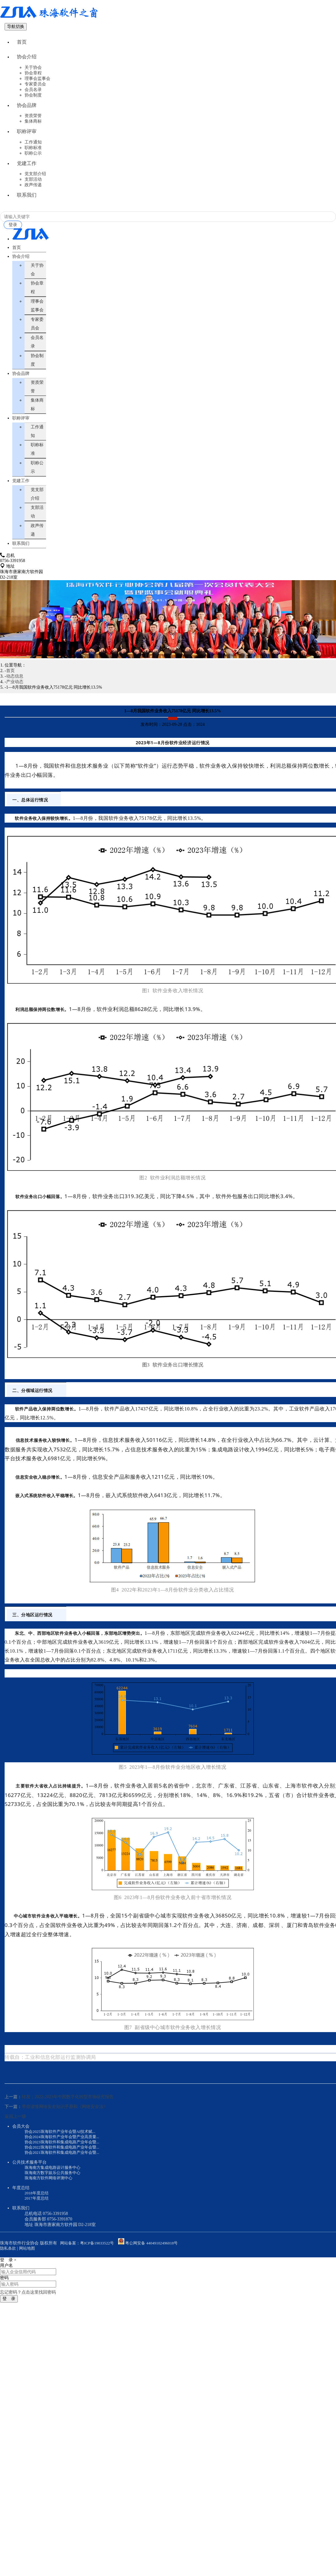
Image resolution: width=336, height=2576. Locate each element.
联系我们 (27, 214)
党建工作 (27, 179)
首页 (22, 43)
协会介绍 (27, 62)
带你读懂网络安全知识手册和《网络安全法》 (65, 2128)
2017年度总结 (37, 2222)
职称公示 (33, 167)
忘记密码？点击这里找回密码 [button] (28, 2316)
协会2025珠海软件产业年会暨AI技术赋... (63, 2153)
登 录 (8, 2323)
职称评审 (27, 144)
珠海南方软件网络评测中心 (50, 2201)
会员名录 (33, 96)
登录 (14, 246)
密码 (4, 2302)
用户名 (6, 2290)
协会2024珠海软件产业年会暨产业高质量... (65, 2158)
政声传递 (33, 202)
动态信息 (14, 697)
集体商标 (33, 132)
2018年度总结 (37, 2217)
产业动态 (14, 703)
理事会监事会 (37, 85)
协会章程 (33, 80)
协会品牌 (27, 114)
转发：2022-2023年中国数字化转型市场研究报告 (68, 2118)
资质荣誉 (33, 126)
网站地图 (28, 2273)
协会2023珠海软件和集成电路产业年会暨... (65, 2164)
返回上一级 (15, 2137)
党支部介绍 (35, 191)
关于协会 (33, 74)
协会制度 (33, 102)
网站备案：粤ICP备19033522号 (89, 2267)
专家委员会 (35, 91)
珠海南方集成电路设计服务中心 (55, 2190)
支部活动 (33, 197)
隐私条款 (8, 2273)
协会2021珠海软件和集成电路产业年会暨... (65, 2175)
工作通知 (33, 156)
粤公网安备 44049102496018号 (155, 2267)
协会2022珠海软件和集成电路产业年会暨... (65, 2169)
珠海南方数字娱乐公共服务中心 (55, 2196)
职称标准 (33, 161)
